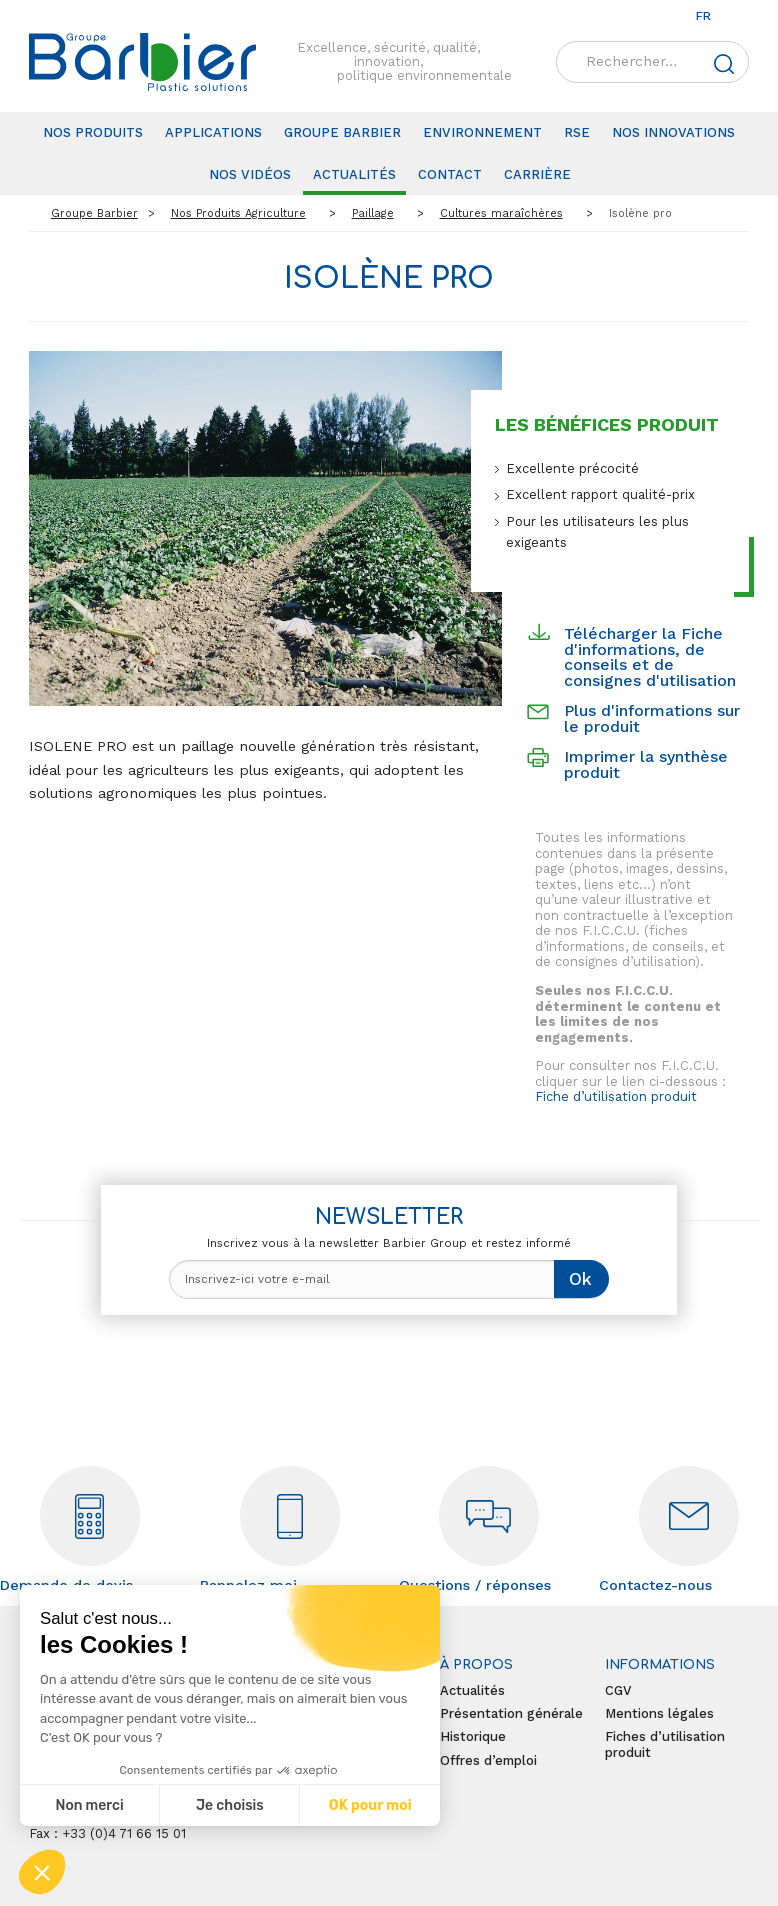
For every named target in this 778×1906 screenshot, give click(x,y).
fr (703, 16)
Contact (450, 174)
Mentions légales (659, 1713)
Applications (213, 132)
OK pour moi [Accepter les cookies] (370, 1805)
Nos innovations (673, 132)
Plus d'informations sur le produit (652, 718)
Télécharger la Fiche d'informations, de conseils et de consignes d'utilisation (650, 657)
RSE (577, 132)
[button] (42, 1872)
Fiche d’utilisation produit (616, 1096)
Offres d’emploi (488, 1760)
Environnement (482, 132)
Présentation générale (511, 1713)
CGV (618, 1690)
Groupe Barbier (342, 132)
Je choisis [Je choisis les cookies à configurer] (230, 1805)
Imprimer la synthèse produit (646, 764)
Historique (473, 1736)
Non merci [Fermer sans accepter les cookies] (89, 1805)
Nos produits (93, 132)
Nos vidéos (250, 174)
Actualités (354, 174)
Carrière (537, 174)
